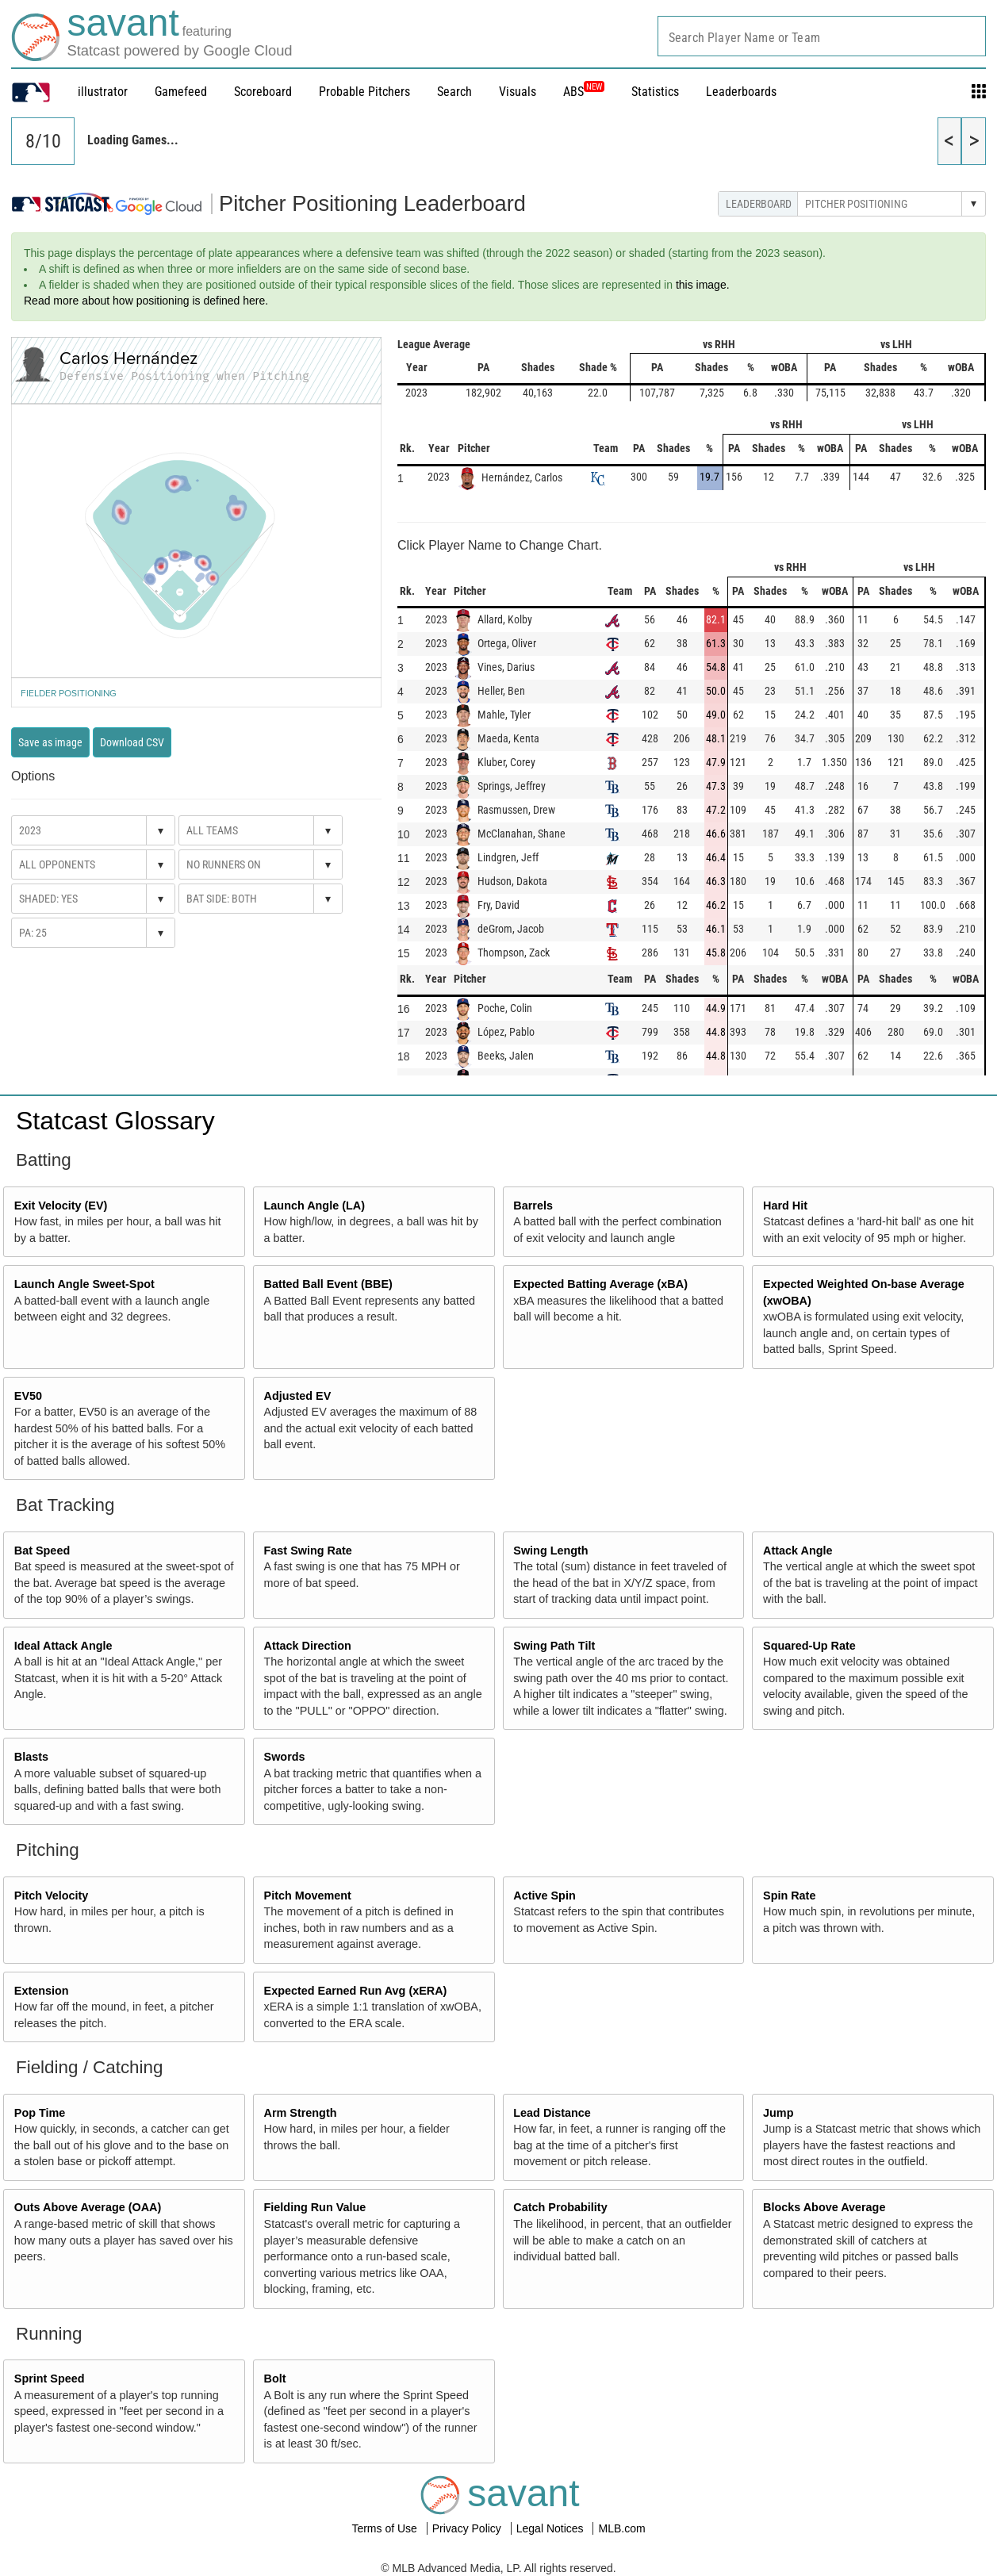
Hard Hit (785, 1205)
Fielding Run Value (315, 2207)
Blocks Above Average (824, 2207)
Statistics (655, 91)
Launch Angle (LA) (314, 1205)
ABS (583, 91)
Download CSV (132, 742)
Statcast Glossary (115, 1120)
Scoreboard (263, 91)
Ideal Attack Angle (63, 1645)
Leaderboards (741, 91)
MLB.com (621, 2528)
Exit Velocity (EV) (61, 1205)
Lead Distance (552, 2112)
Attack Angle (797, 1550)
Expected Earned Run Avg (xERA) (355, 1990)
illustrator (103, 91)
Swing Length (550, 1550)
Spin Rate (789, 1895)
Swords (284, 1756)
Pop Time (40, 2112)
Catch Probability (560, 2207)
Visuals (517, 91)
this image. (703, 284)
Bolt (275, 2378)
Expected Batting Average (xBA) (600, 1284)
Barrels (533, 1205)
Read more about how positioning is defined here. (146, 300)
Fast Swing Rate (308, 1550)
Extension (41, 1990)
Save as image (50, 742)
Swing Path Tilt (554, 1645)
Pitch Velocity (51, 1895)
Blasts (31, 1756)
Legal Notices (551, 2528)
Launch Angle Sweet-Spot (84, 1284)
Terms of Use (385, 2528)
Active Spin (544, 1895)
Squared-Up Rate (809, 1645)
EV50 (28, 1396)
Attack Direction (307, 1645)
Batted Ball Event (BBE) (328, 1284)
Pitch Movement (307, 1895)
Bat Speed (42, 1550)
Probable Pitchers (364, 91)
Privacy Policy (468, 2528)
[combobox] (822, 36)
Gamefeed (181, 91)
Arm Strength (300, 2112)
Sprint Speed (49, 2378)
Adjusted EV (298, 1396)
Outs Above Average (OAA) (88, 2207)
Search (454, 91)
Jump (778, 2112)
